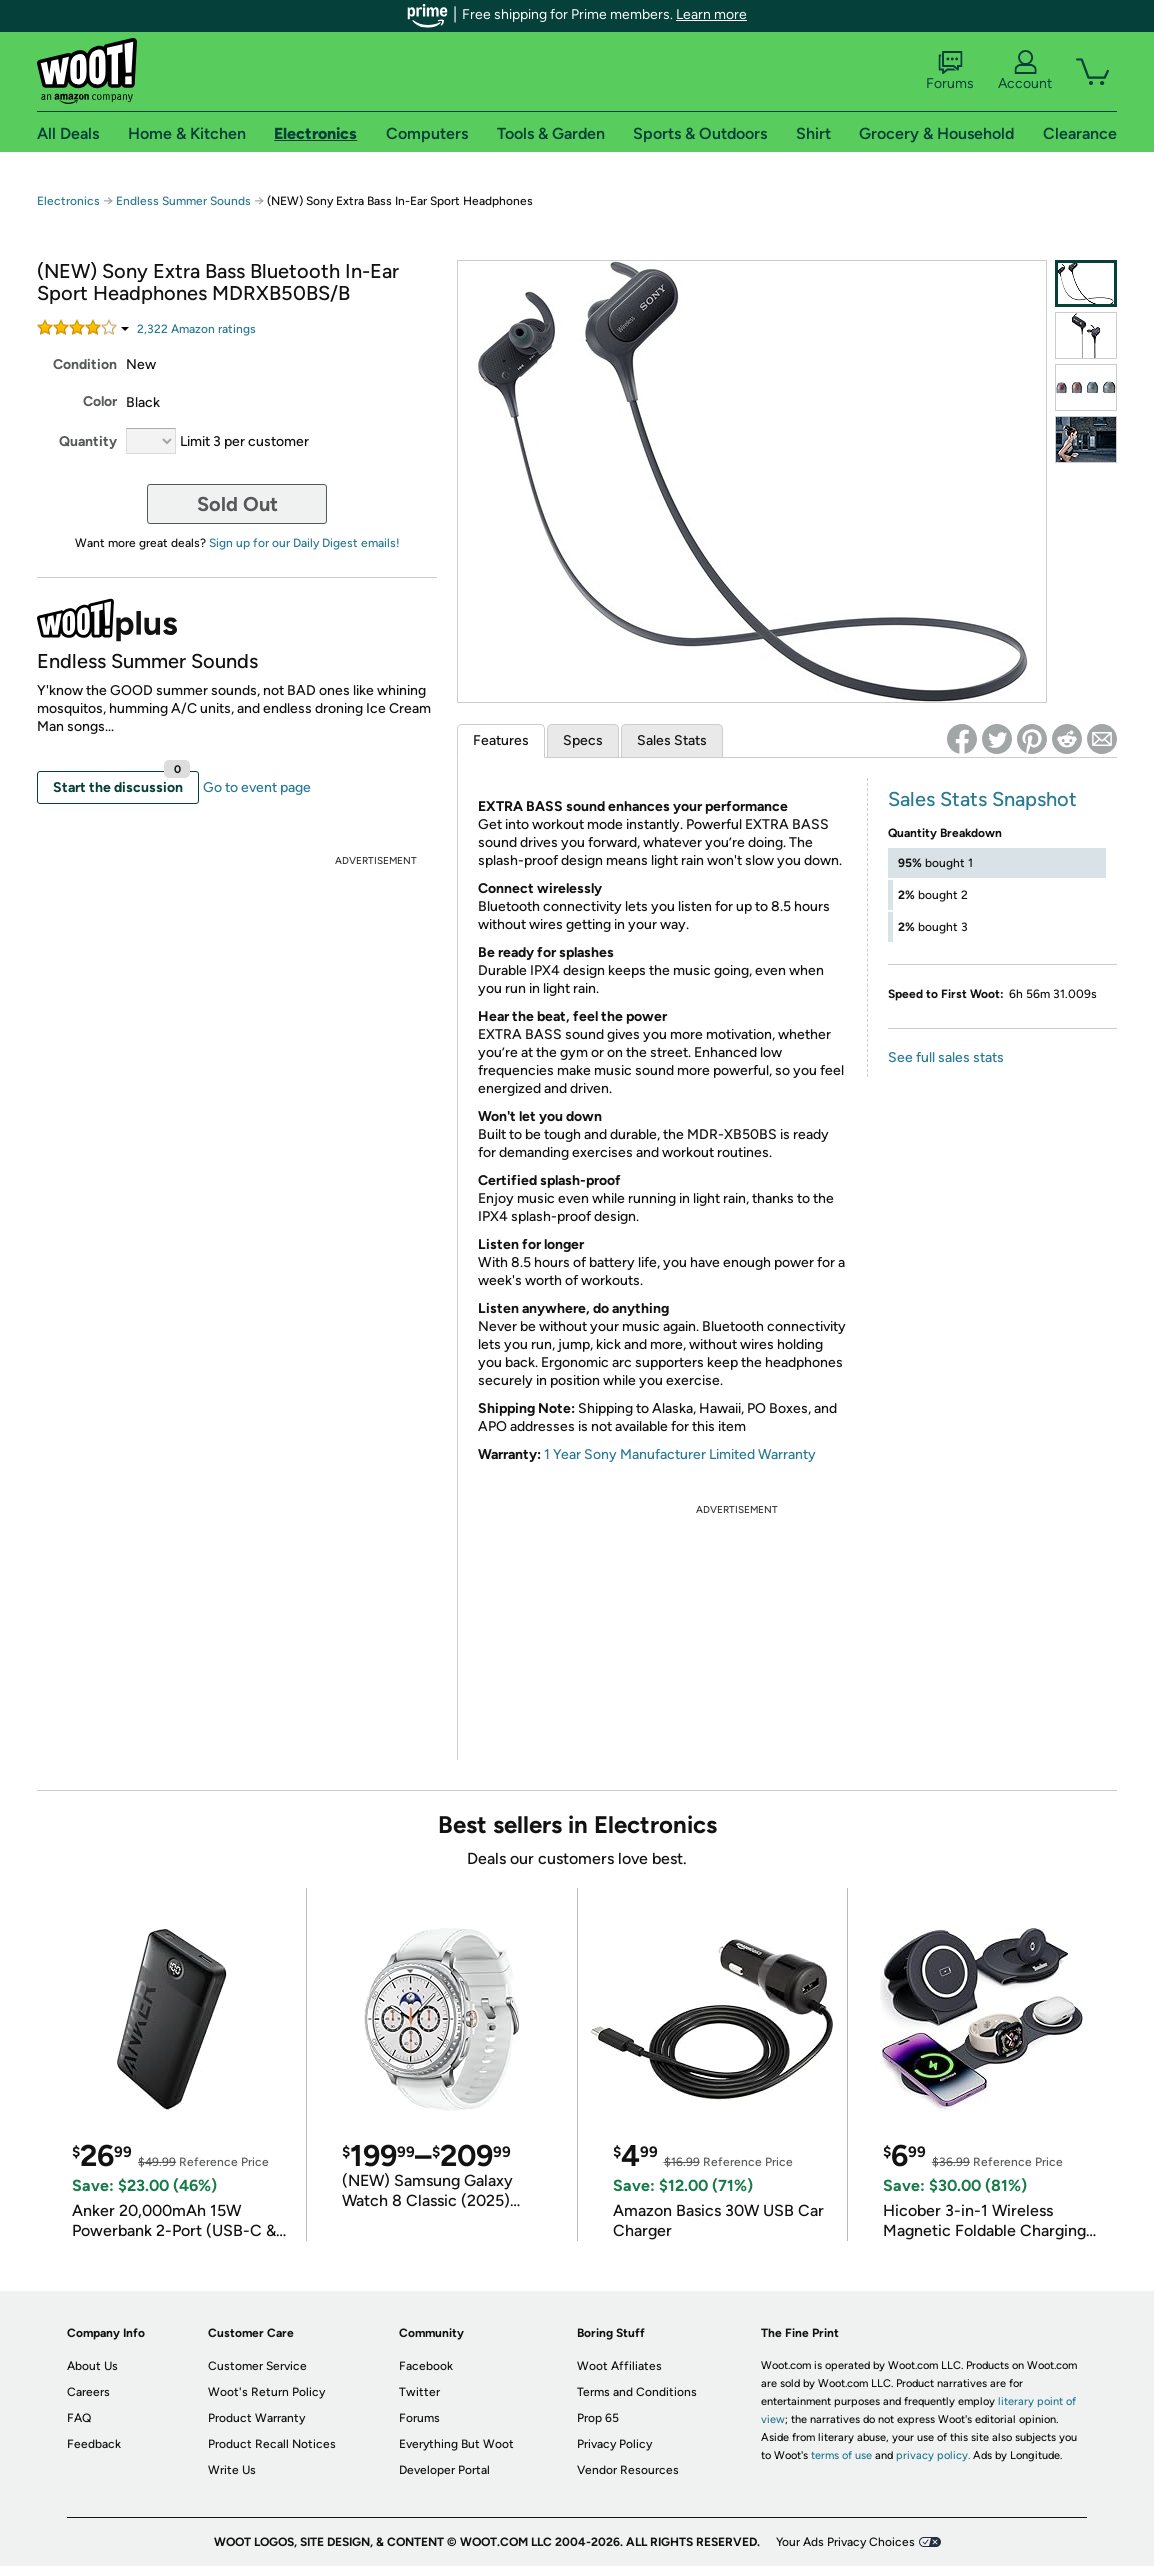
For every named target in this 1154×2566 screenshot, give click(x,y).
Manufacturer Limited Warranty (716, 1454)
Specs (583, 740)
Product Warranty (256, 2418)
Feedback (94, 2444)
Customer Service (257, 2366)
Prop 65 (598, 2418)
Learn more (711, 14)
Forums (950, 71)
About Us (92, 2366)
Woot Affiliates (619, 2366)
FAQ (79, 2418)
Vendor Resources (628, 2470)
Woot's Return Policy (266, 2392)
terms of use (841, 2455)
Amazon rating (196, 329)
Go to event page (257, 787)
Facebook (426, 2366)
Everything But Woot (456, 2444)
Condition (85, 364)
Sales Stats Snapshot (982, 799)
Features (501, 740)
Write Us (232, 2470)
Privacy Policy (614, 2444)
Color (100, 401)
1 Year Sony (580, 1454)
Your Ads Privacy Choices (845, 2542)
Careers (88, 2392)
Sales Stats (672, 740)
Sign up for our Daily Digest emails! (304, 543)
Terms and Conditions (637, 2392)
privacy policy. (933, 2455)
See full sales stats (946, 1057)
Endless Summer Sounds (183, 201)
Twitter (419, 2392)
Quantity (88, 441)
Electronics (68, 201)
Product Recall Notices (272, 2444)
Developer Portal (444, 2470)
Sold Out (237, 504)
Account (1025, 71)
